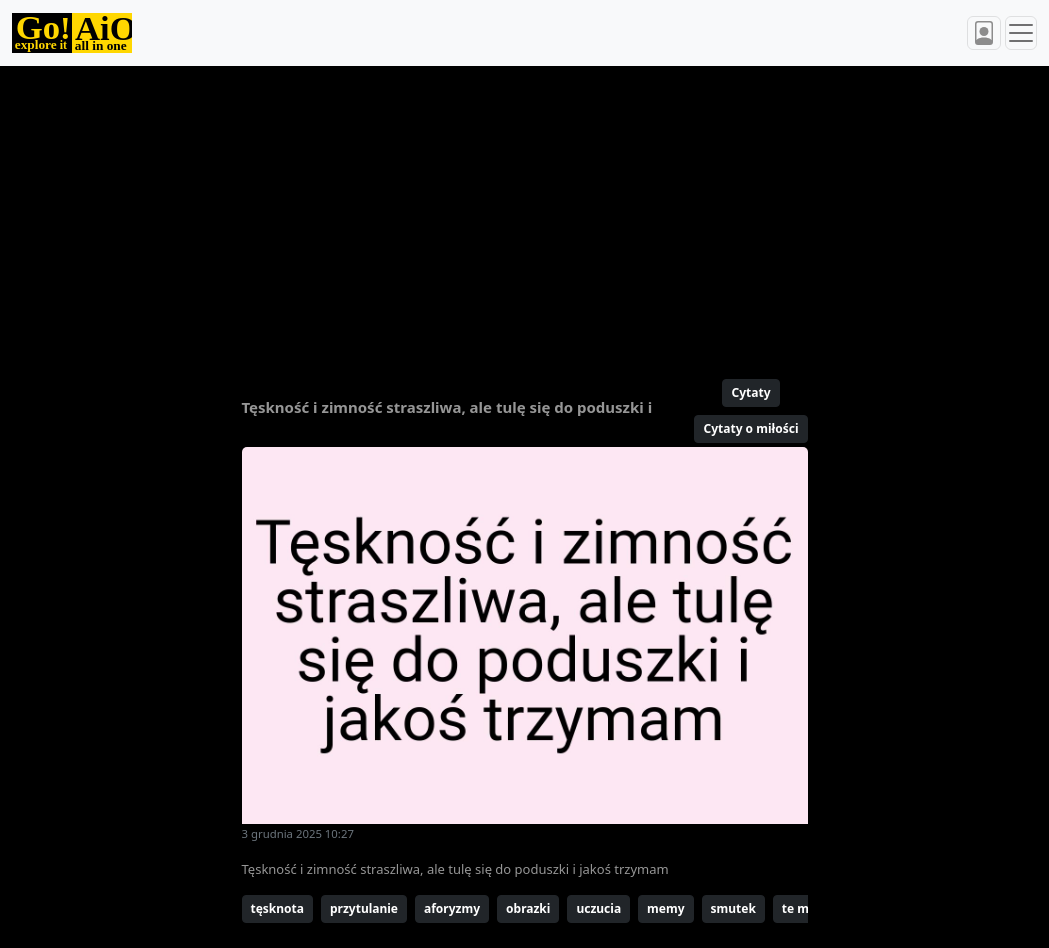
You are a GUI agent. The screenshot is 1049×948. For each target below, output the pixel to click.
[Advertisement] (525, 214)
